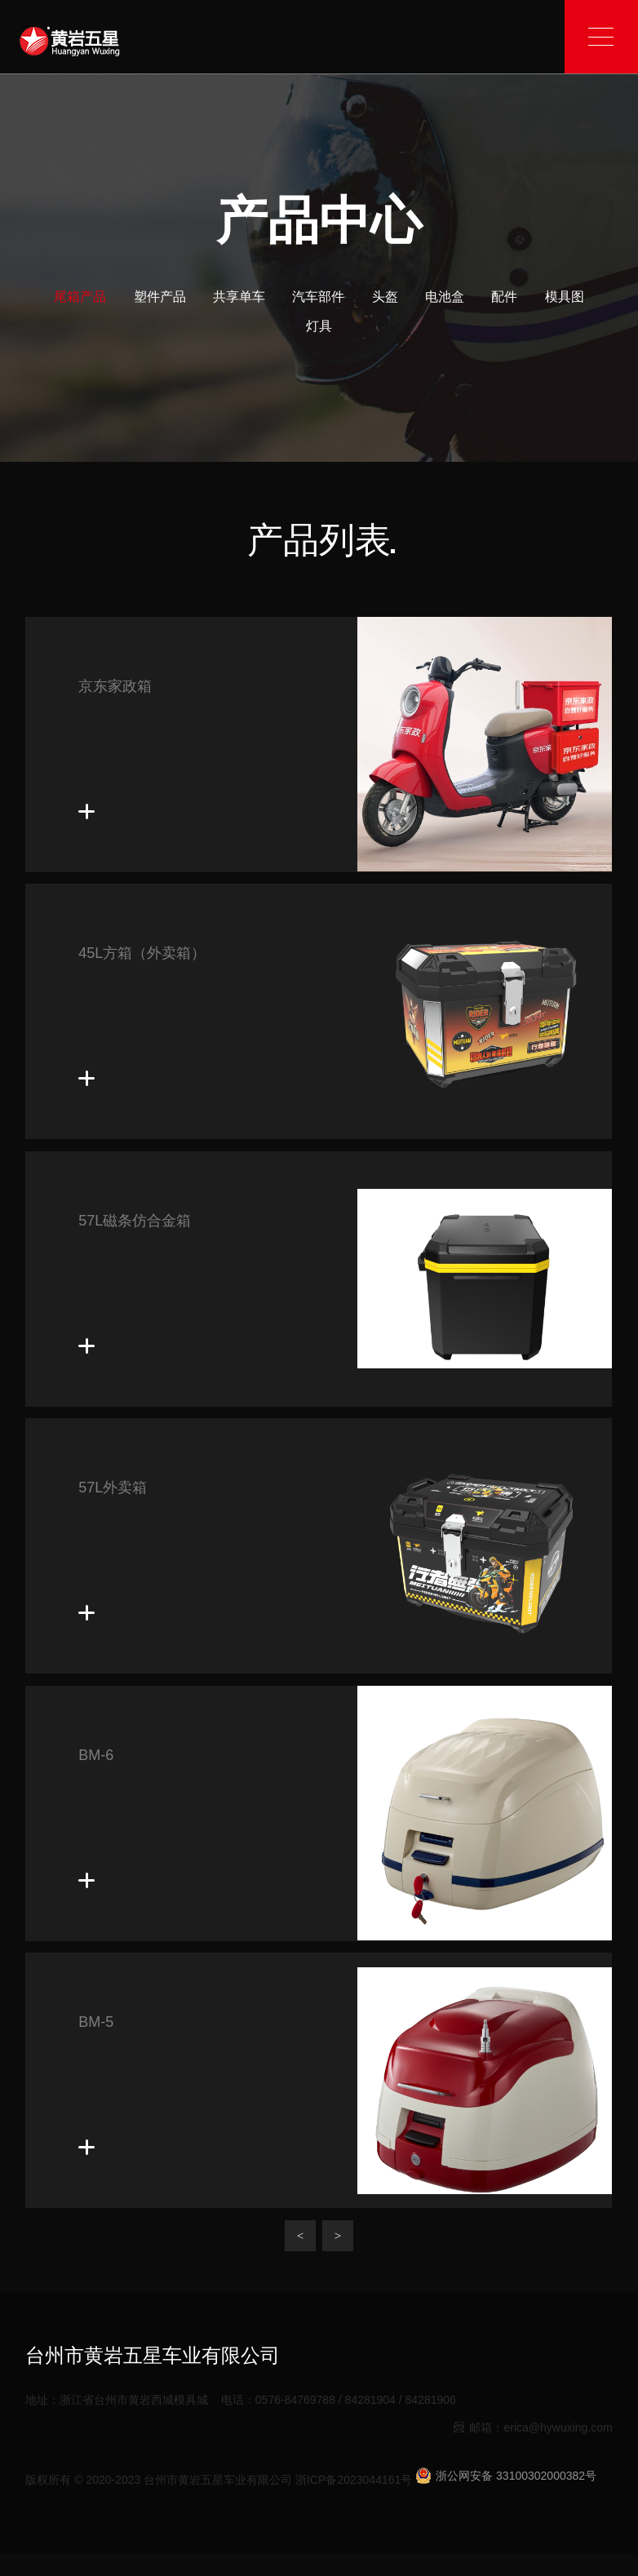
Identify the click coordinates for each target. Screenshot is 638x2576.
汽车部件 (318, 297)
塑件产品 (160, 297)
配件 (504, 297)
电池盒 (444, 297)
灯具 (319, 326)
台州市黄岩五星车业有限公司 (218, 2479)
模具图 (564, 297)
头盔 (385, 297)
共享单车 (239, 297)
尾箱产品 (80, 297)
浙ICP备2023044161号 (353, 2479)
